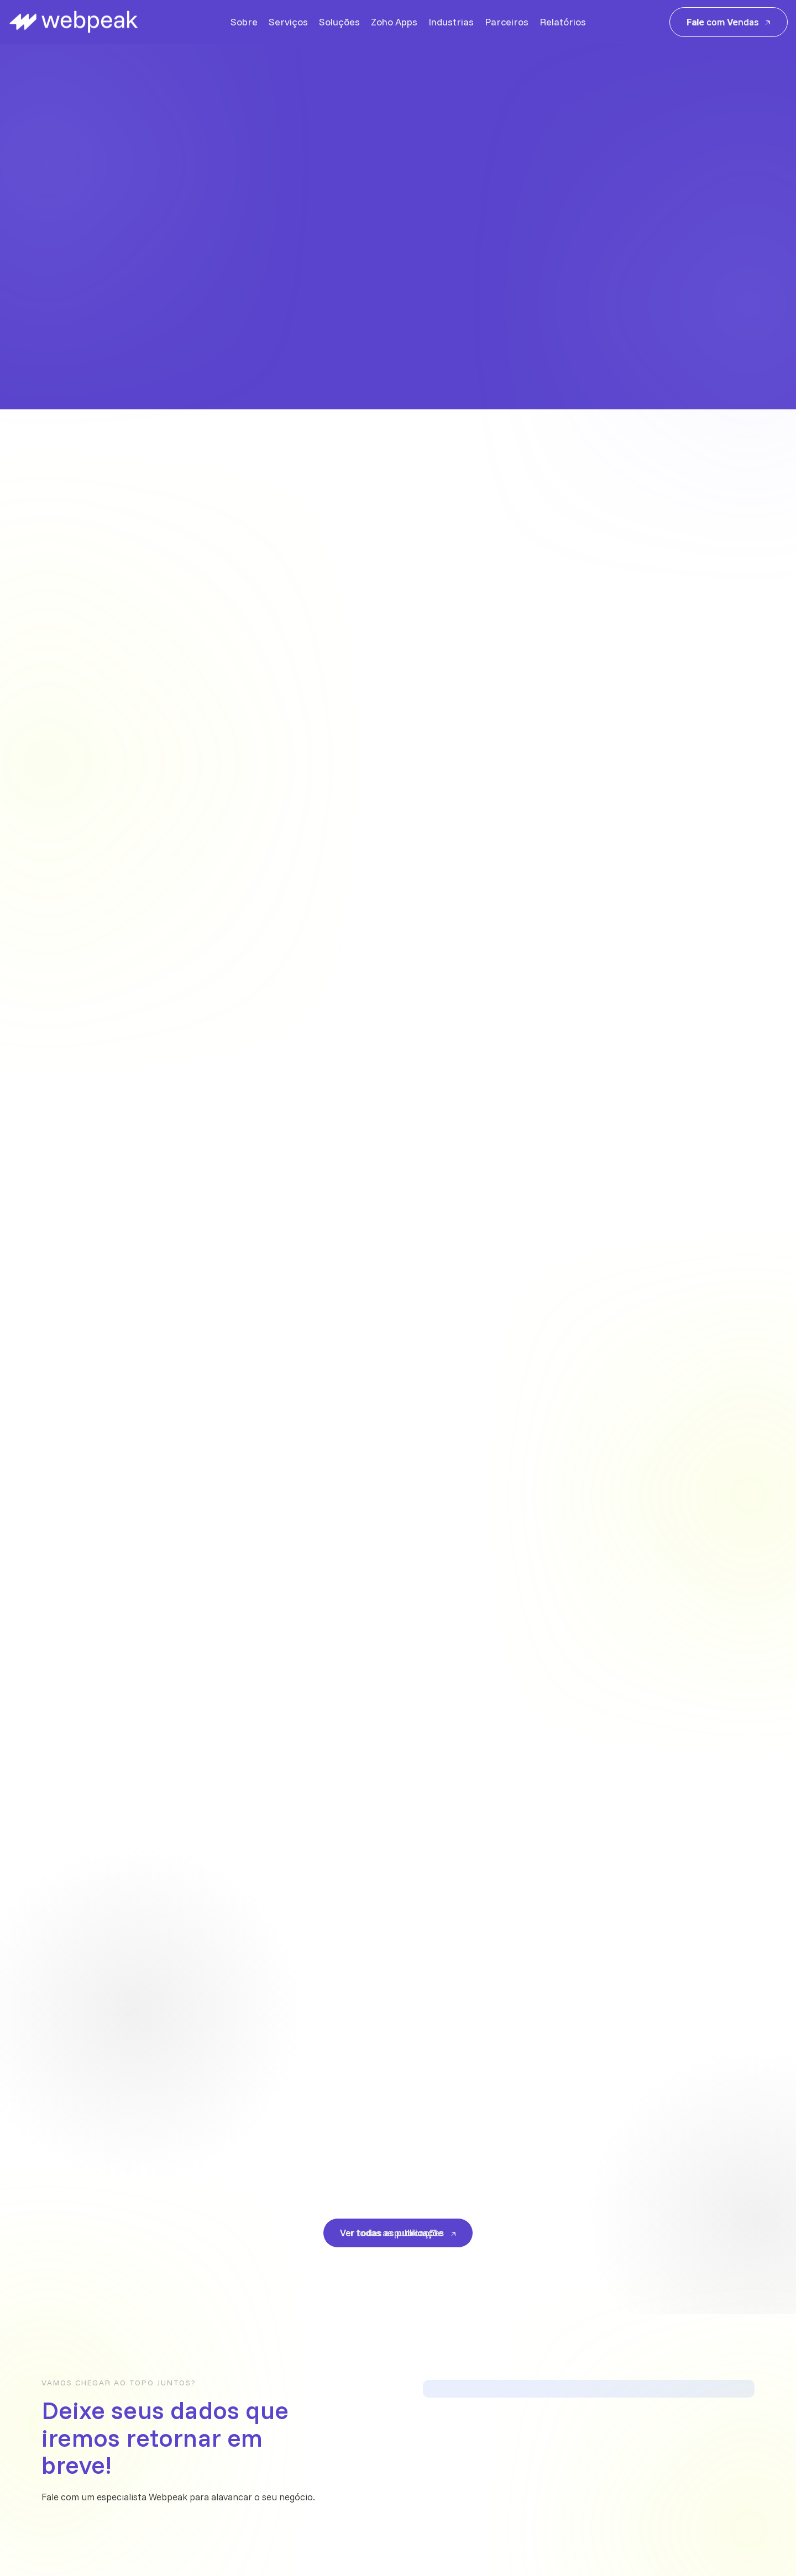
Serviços (288, 21)
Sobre (244, 21)
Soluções (339, 21)
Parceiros (506, 21)
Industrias (451, 21)
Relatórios (563, 21)
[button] (749, 304)
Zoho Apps (394, 21)
